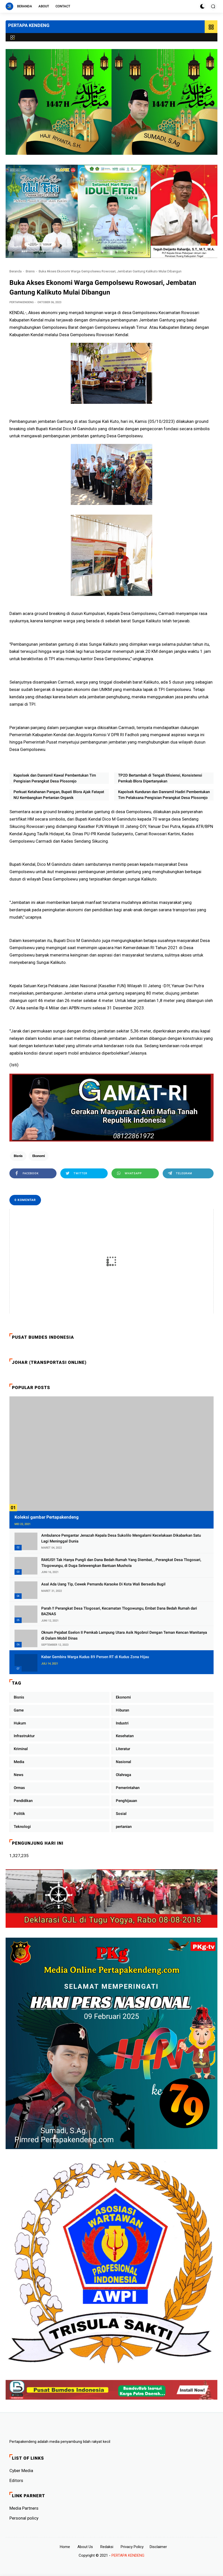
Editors (16, 2480)
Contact (62, 6)
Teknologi (22, 1826)
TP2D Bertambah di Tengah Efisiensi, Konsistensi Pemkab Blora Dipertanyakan (160, 778)
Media (19, 1762)
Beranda (24, 6)
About (43, 6)
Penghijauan (126, 1800)
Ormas (19, 1787)
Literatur (123, 1749)
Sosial (121, 1813)
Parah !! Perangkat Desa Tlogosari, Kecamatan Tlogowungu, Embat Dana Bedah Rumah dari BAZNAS (119, 1611)
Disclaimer (158, 2546)
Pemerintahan (128, 1787)
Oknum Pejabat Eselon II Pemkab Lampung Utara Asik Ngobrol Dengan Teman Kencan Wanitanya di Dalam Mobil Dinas (124, 1635)
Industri (122, 1723)
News (18, 1774)
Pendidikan (23, 1800)
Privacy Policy (132, 2546)
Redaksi (106, 2546)
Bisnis (30, 271)
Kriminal (21, 1749)
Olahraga (123, 1774)
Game (19, 1710)
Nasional (123, 1762)
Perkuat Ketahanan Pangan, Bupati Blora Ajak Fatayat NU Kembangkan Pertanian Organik (58, 795)
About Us (85, 2546)
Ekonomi (38, 1156)
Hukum (20, 1723)
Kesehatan (125, 1736)
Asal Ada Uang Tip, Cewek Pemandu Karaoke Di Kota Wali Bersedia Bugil (103, 1584)
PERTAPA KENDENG (28, 25)
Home (65, 2546)
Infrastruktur (24, 1736)
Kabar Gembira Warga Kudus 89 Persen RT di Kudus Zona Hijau (95, 1657)
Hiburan (122, 1710)
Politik (19, 1813)
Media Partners (23, 2508)
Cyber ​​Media (21, 2470)
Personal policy (23, 2518)
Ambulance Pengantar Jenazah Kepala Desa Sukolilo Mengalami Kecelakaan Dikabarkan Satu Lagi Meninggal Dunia (121, 1538)
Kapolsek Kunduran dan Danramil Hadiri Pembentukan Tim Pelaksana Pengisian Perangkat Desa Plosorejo (164, 795)
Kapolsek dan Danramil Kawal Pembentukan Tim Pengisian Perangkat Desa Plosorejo (54, 778)
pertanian (124, 1826)
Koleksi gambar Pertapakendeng (47, 1517)
